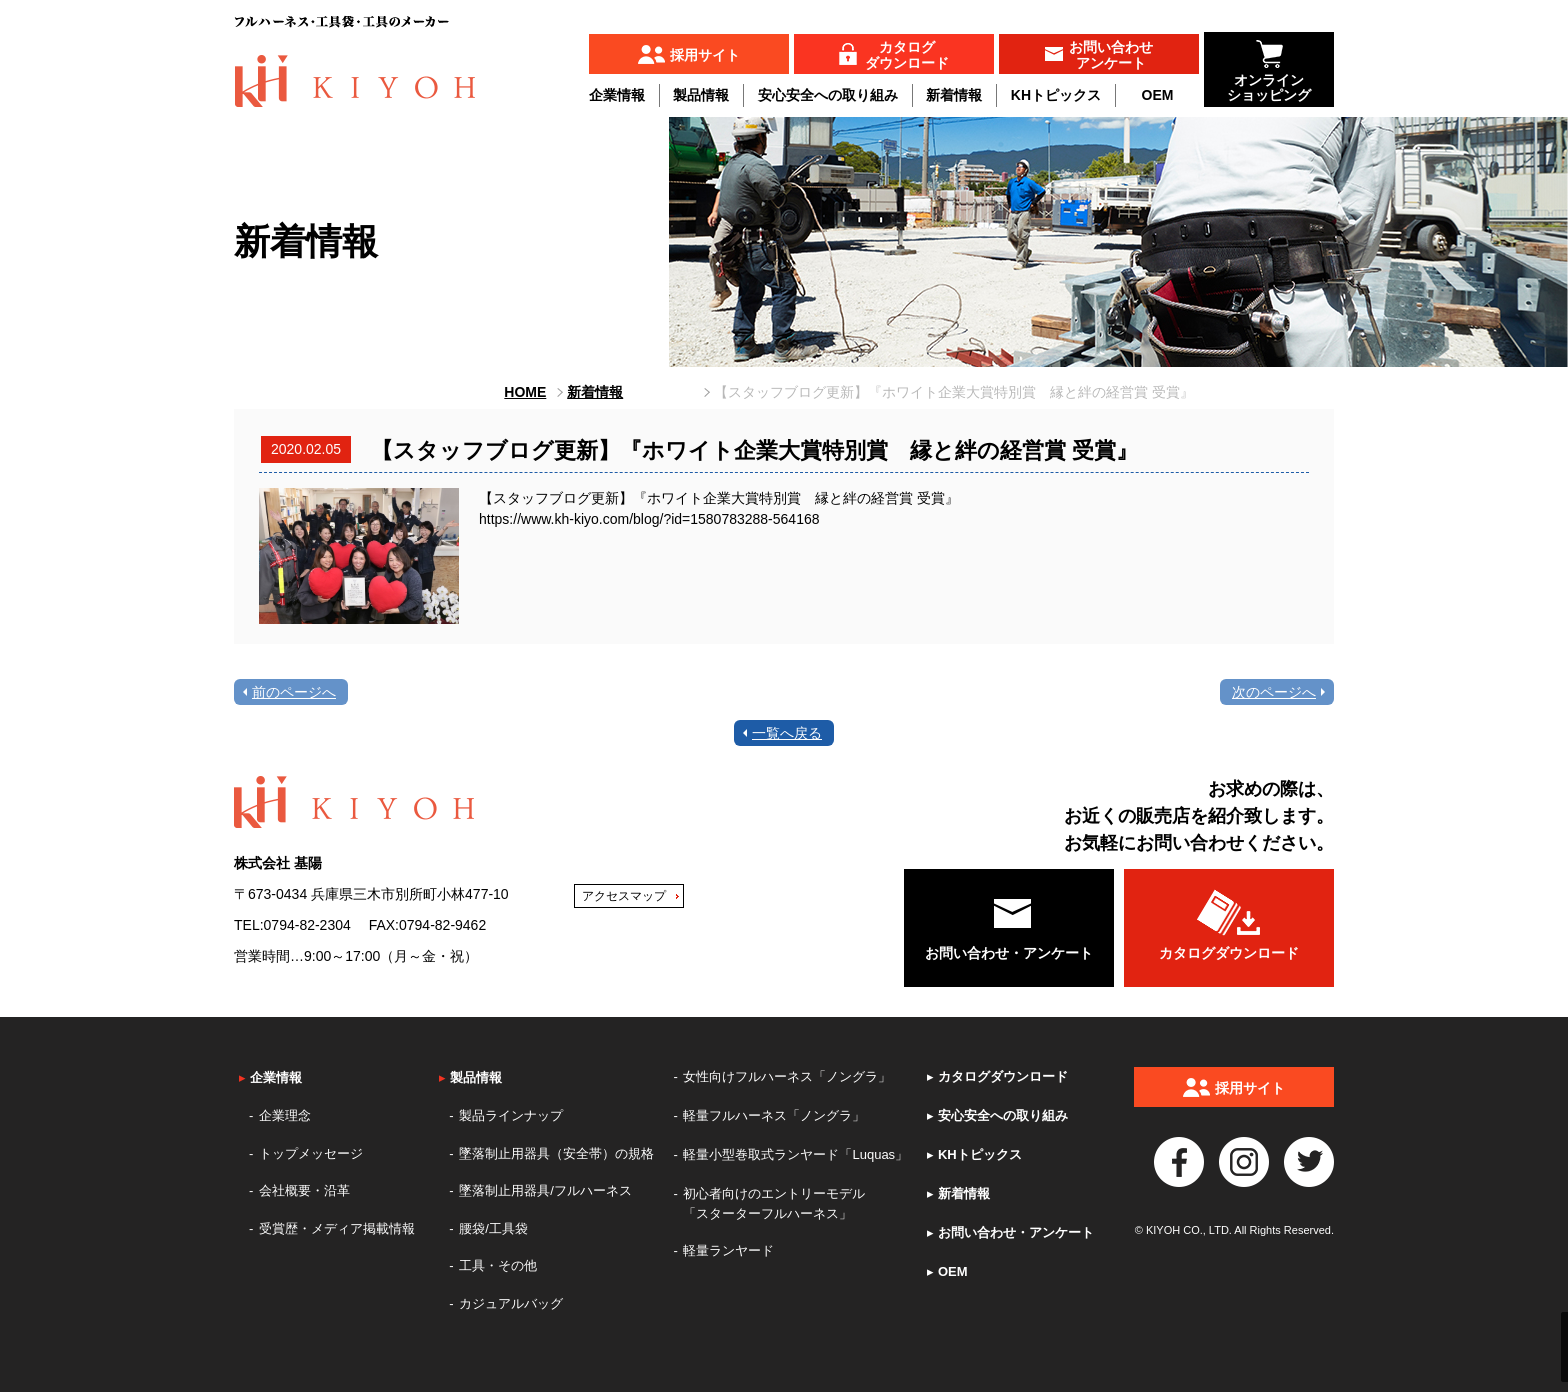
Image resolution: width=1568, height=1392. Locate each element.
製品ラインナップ (511, 1115)
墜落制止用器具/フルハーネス (545, 1190)
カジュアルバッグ (511, 1303)
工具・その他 (498, 1265)
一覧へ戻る (787, 733)
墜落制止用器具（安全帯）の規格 (556, 1153)
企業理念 (285, 1115)
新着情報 (954, 95)
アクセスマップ (624, 896)
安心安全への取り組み (828, 95)
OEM (1158, 95)
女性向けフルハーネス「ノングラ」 (787, 1076)
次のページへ (1274, 692)
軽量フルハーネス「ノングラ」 (774, 1115)
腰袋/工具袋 (493, 1228)
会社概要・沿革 (304, 1190)
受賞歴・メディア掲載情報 (337, 1228)
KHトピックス (1056, 95)
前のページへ (294, 692)
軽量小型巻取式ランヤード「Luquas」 (795, 1154)
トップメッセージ (311, 1153)
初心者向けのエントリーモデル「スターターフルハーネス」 (774, 1203)
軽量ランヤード (728, 1250)
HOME (525, 392)
